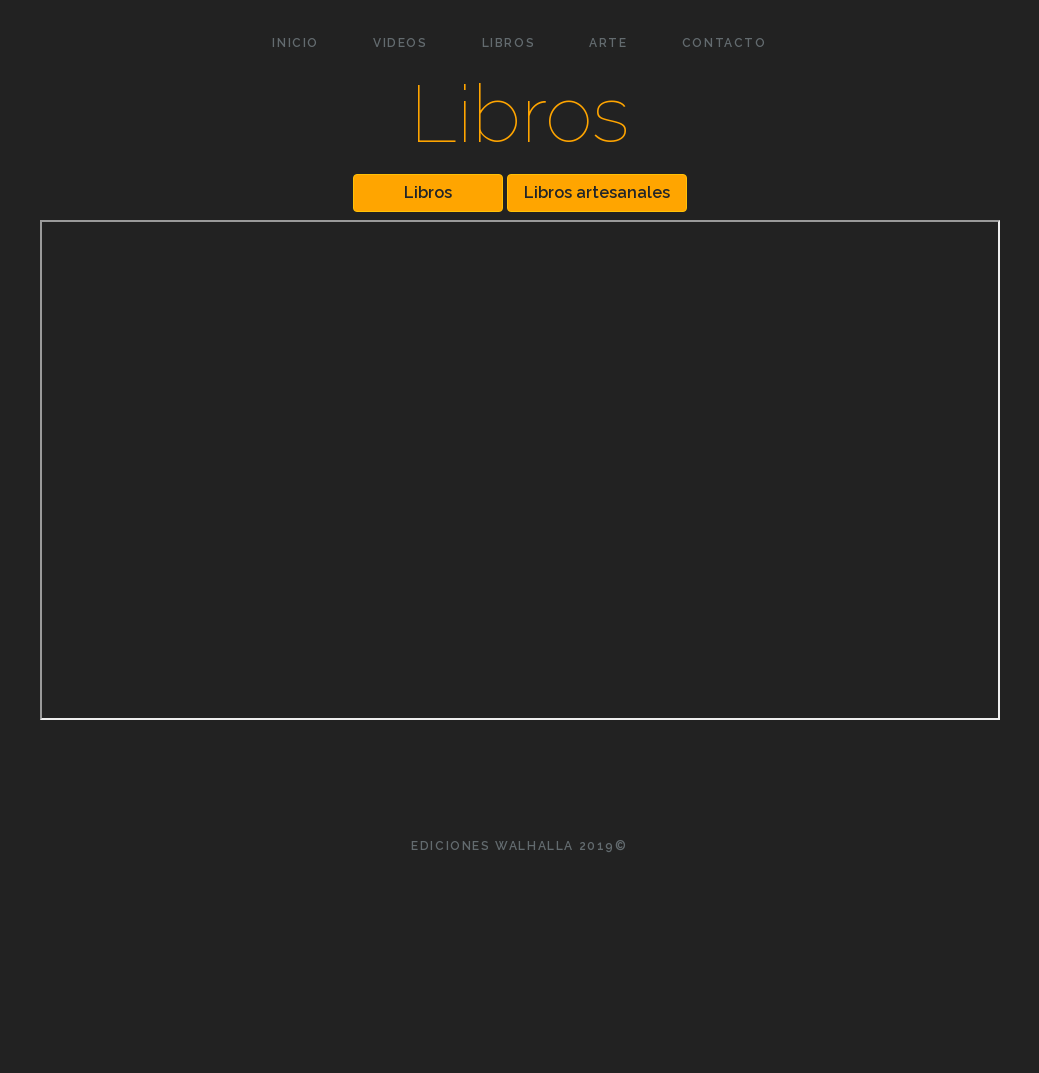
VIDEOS (400, 43)
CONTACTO (724, 43)
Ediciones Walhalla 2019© (519, 846)
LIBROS (509, 43)
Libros (428, 192)
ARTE (608, 43)
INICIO (295, 43)
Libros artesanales (597, 192)
